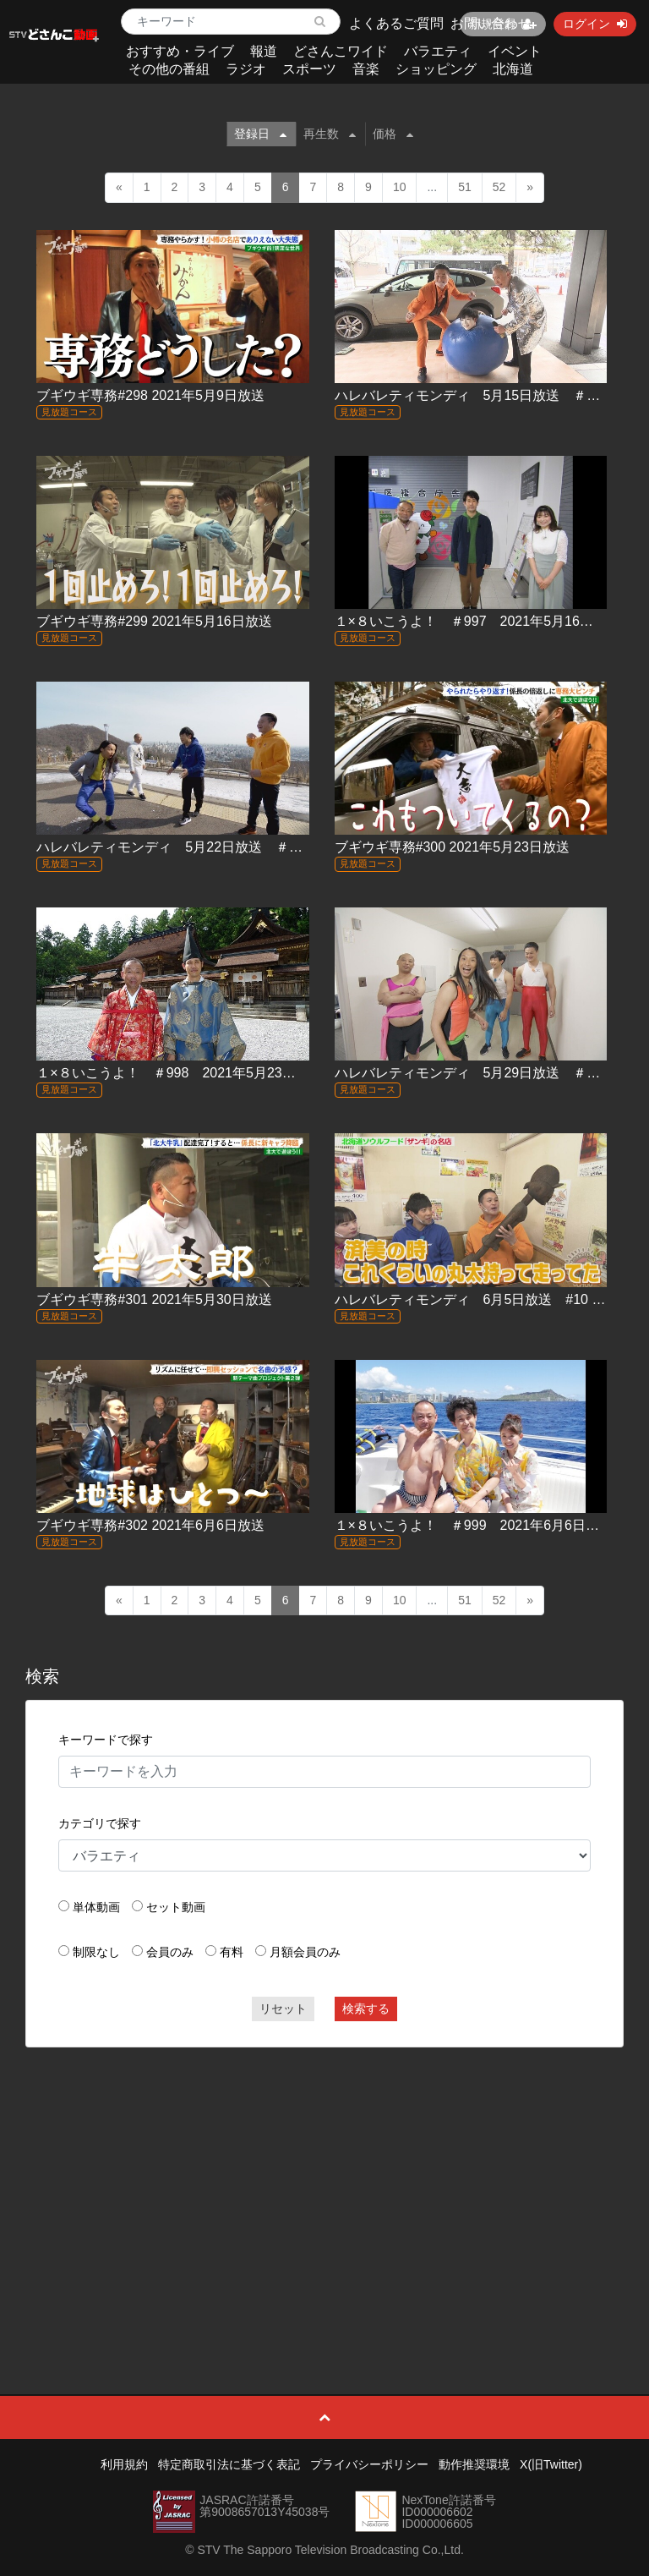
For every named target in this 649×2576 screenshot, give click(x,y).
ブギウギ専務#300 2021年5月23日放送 (452, 847)
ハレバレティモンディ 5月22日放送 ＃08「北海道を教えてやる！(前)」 (262, 847)
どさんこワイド (340, 51)
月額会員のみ (305, 1952)
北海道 (513, 69)
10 (399, 187)
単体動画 (96, 1907)
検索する (366, 2008)
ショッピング (436, 69)
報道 (263, 51)
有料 (231, 1952)
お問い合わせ (491, 23)
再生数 (329, 133)
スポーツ (309, 69)
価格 (393, 133)
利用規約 (124, 2464)
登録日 (260, 133)
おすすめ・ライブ (180, 51)
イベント (515, 51)
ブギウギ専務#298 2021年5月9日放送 (150, 395)
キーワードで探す (105, 1739)
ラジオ (246, 69)
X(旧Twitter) (551, 2464)
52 (499, 187)
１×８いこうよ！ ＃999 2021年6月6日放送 (474, 1525)
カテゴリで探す (99, 1823)
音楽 (365, 69)
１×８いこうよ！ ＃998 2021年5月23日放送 (179, 1073)
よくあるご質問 (396, 23)
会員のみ (170, 1952)
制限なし (96, 1952)
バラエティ (438, 51)
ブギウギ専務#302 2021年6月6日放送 (150, 1525)
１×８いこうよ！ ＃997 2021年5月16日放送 (477, 621)
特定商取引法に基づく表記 (229, 2464)
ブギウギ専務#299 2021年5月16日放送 (153, 621)
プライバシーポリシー (369, 2464)
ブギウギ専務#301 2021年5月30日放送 (153, 1299)
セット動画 (175, 1907)
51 (465, 187)
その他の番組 (169, 69)
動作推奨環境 (474, 2464)
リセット (283, 2008)
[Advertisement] (325, 2182)
